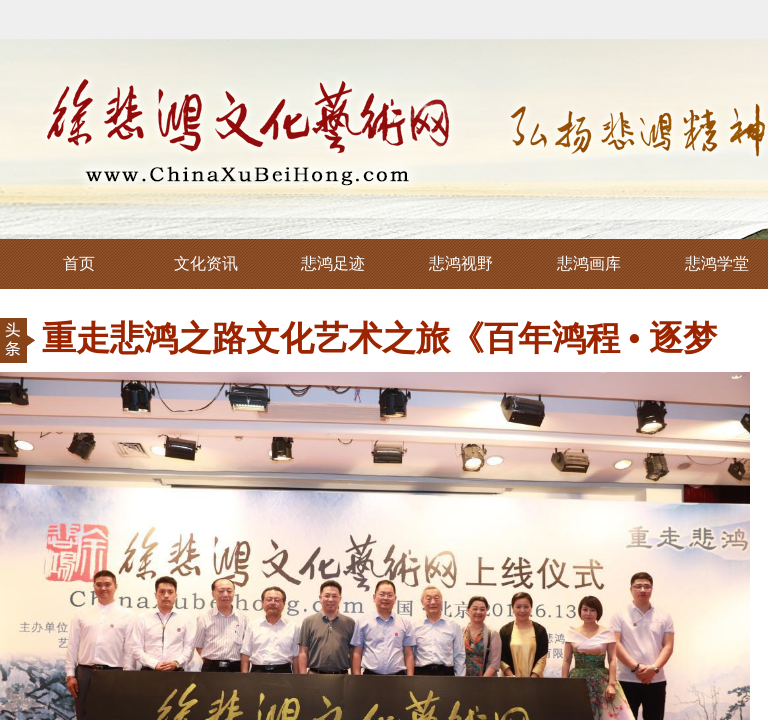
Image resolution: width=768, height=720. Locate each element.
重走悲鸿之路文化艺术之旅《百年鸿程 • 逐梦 (379, 338)
